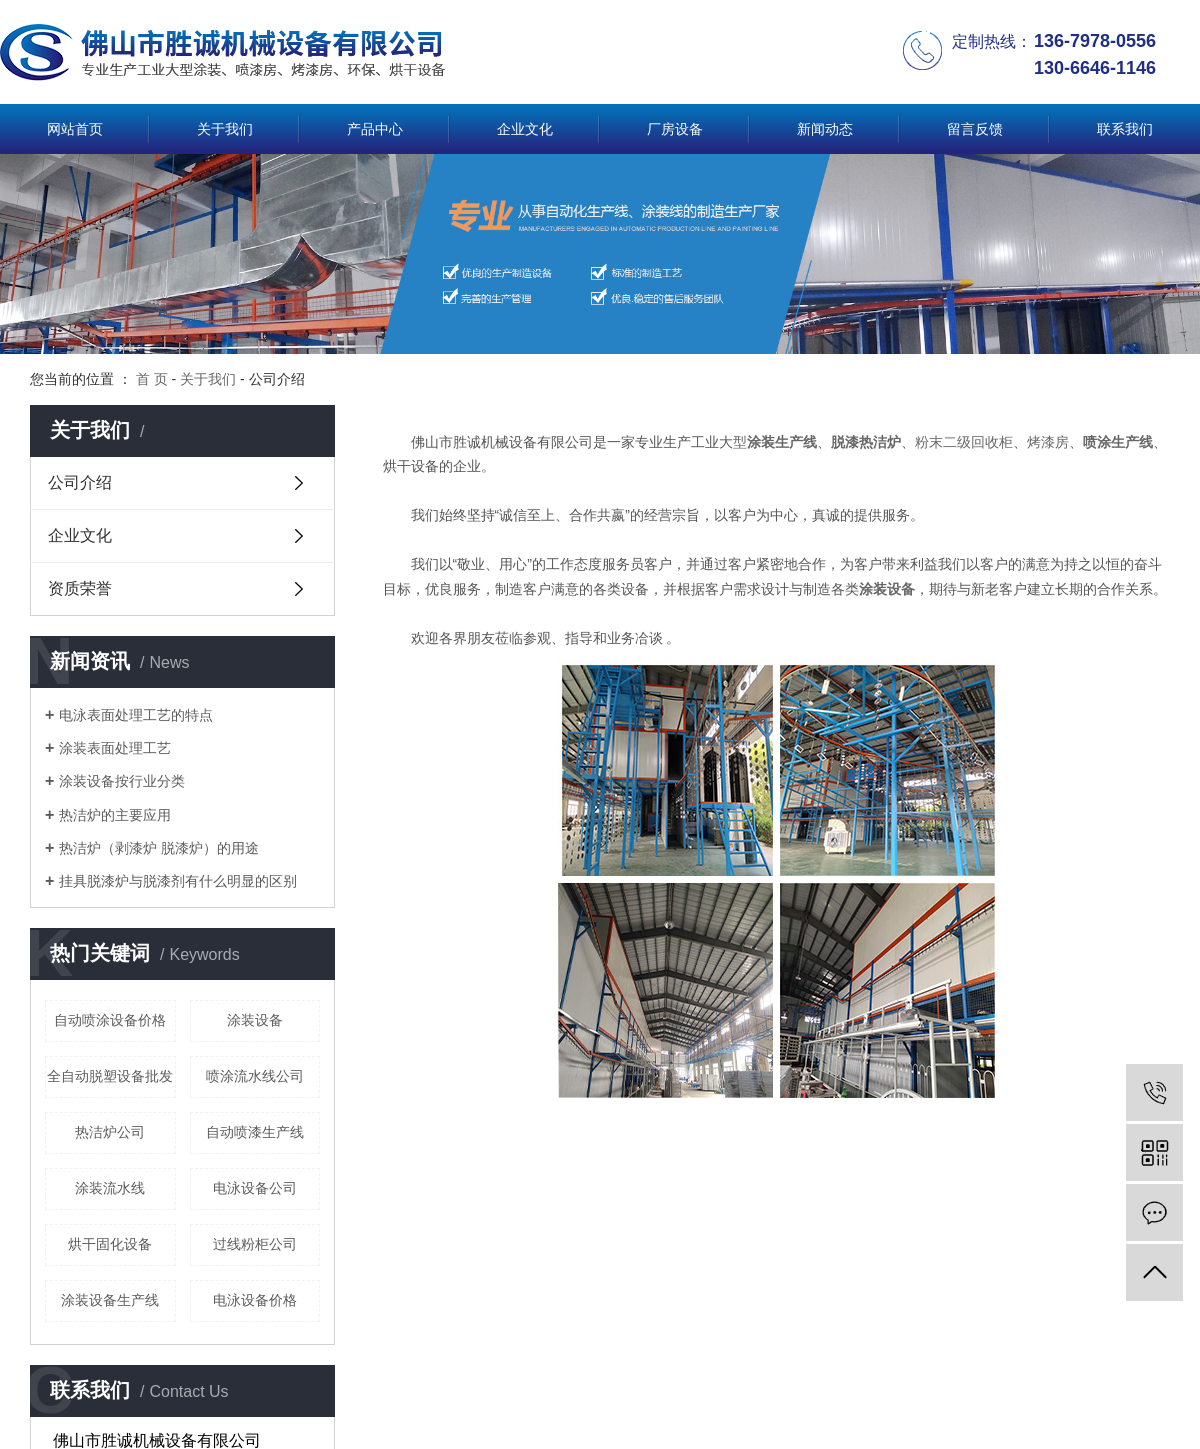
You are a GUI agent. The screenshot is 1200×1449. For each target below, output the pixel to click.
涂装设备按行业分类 (122, 781)
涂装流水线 (110, 1188)
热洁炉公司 (110, 1132)
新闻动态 (825, 129)
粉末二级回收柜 (964, 442)
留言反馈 (975, 129)
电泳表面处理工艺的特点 (136, 715)
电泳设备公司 (255, 1188)
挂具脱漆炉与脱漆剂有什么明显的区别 (178, 881)
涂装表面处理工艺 (115, 748)
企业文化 (525, 129)
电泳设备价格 (255, 1300)
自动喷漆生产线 (255, 1132)
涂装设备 (255, 1020)
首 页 (152, 379)
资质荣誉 (80, 588)
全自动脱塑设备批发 (110, 1076)
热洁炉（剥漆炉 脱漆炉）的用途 (159, 848)
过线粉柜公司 (255, 1244)
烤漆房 (1048, 442)
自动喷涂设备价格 (110, 1020)
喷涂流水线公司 (255, 1076)
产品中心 (375, 129)
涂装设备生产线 (110, 1300)
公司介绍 (80, 482)
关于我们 (225, 129)
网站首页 (75, 129)
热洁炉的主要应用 (115, 815)
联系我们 (1125, 129)
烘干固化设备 (110, 1244)
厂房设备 (675, 129)
